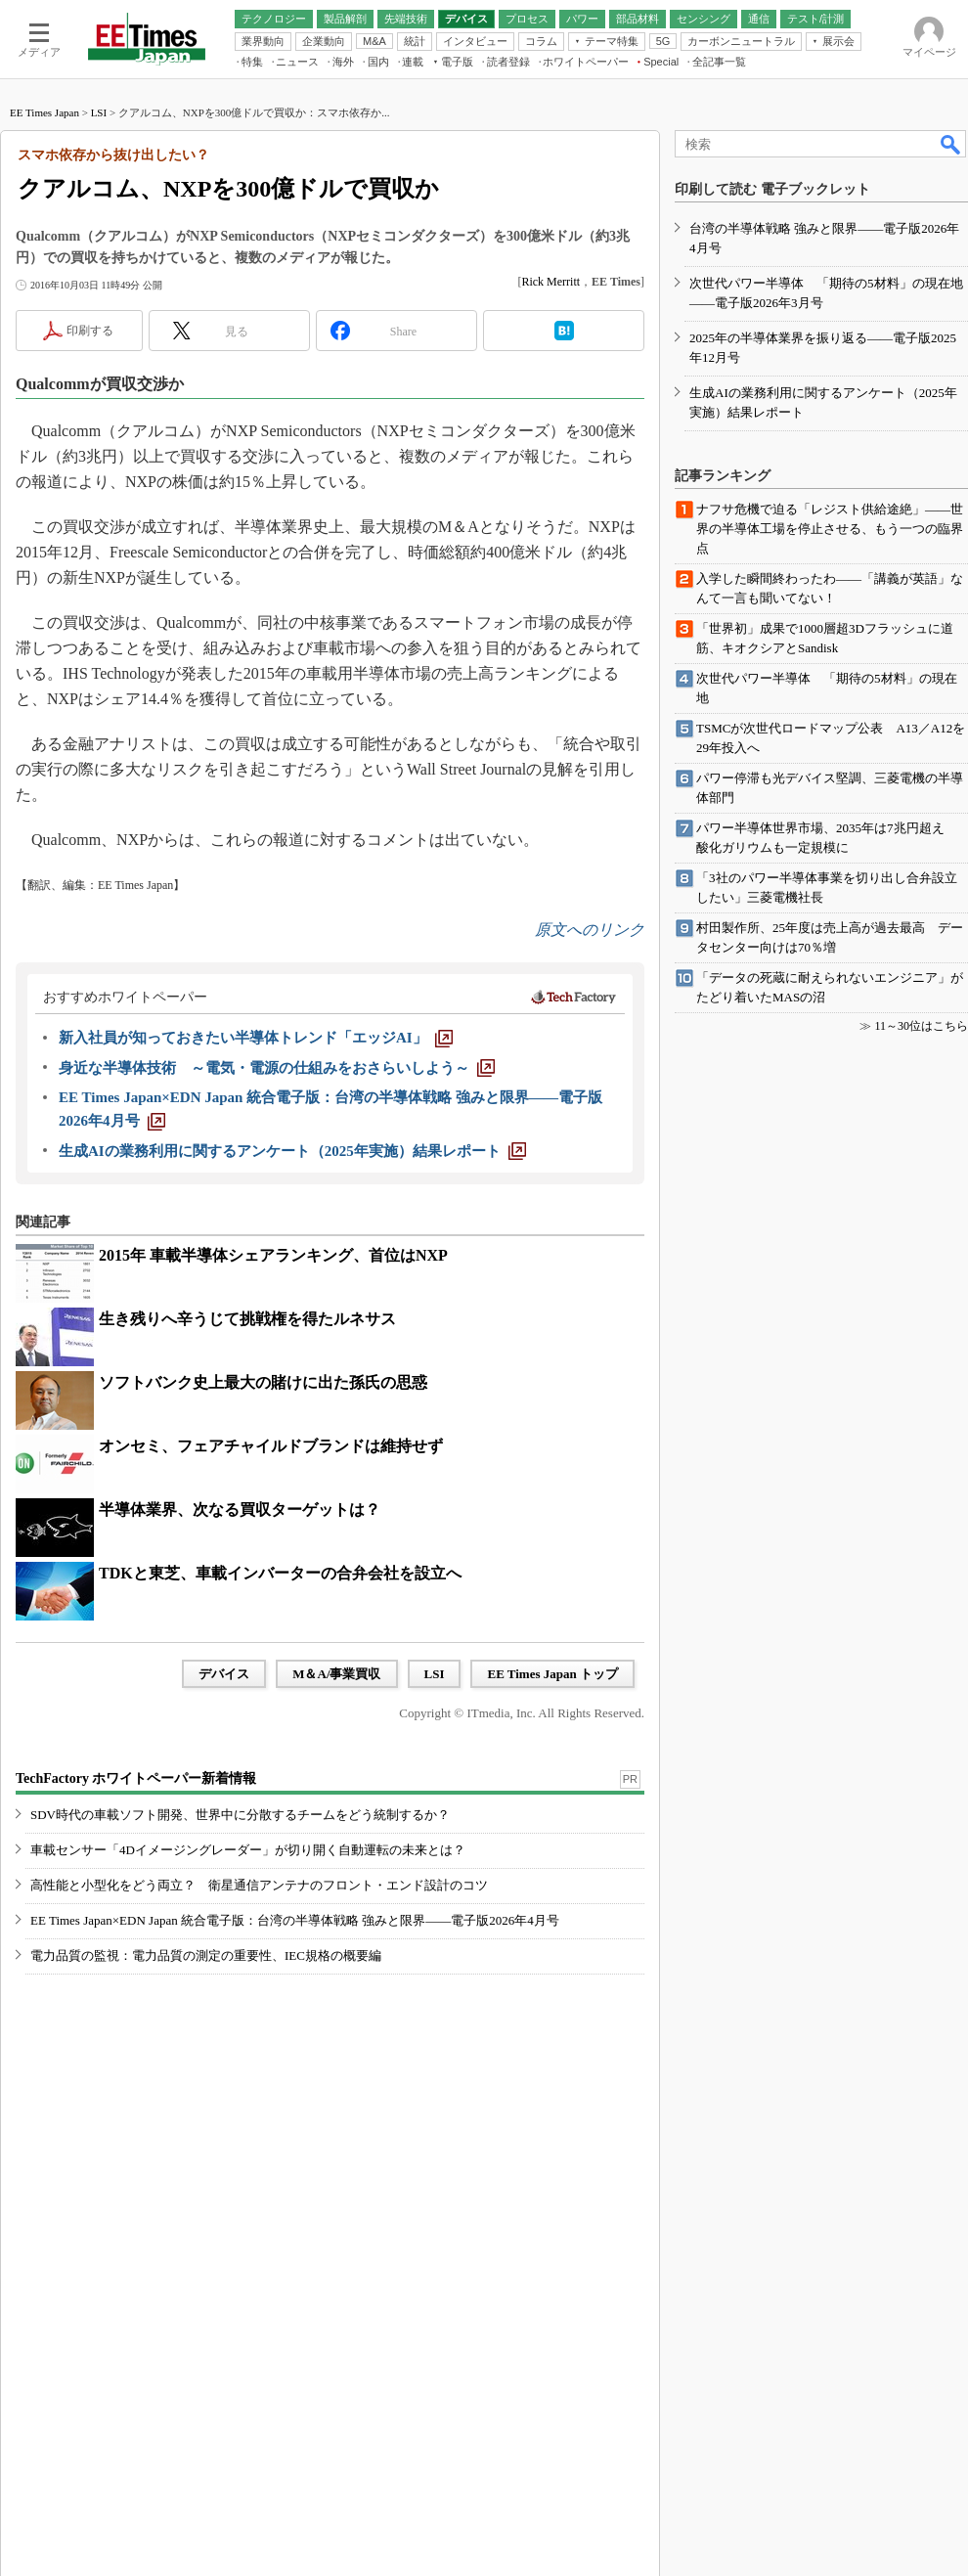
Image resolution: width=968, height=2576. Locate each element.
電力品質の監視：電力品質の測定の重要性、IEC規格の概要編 (205, 1955)
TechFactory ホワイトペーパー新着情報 (136, 1778)
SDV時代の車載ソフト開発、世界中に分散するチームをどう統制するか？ (240, 1814)
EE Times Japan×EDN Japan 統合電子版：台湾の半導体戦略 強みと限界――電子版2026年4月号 (294, 1920)
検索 (951, 143)
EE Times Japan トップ (552, 1673)
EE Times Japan (44, 112)
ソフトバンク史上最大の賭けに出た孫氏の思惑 (263, 1382)
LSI (99, 112)
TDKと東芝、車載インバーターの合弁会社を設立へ (280, 1573)
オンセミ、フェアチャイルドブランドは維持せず (271, 1446)
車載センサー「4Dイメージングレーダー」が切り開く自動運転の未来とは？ (247, 1850)
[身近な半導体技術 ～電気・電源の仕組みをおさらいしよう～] (277, 1068)
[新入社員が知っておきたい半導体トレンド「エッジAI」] (256, 1037)
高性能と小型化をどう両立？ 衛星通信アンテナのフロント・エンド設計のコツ (259, 1885)
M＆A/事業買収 (336, 1673)
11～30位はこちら (921, 1026)
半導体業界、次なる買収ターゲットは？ (239, 1509)
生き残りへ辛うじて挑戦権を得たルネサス (247, 1318)
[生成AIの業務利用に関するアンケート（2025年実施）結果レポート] (292, 1151)
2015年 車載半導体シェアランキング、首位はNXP (273, 1255)
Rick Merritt (550, 282)
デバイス (223, 1673)
